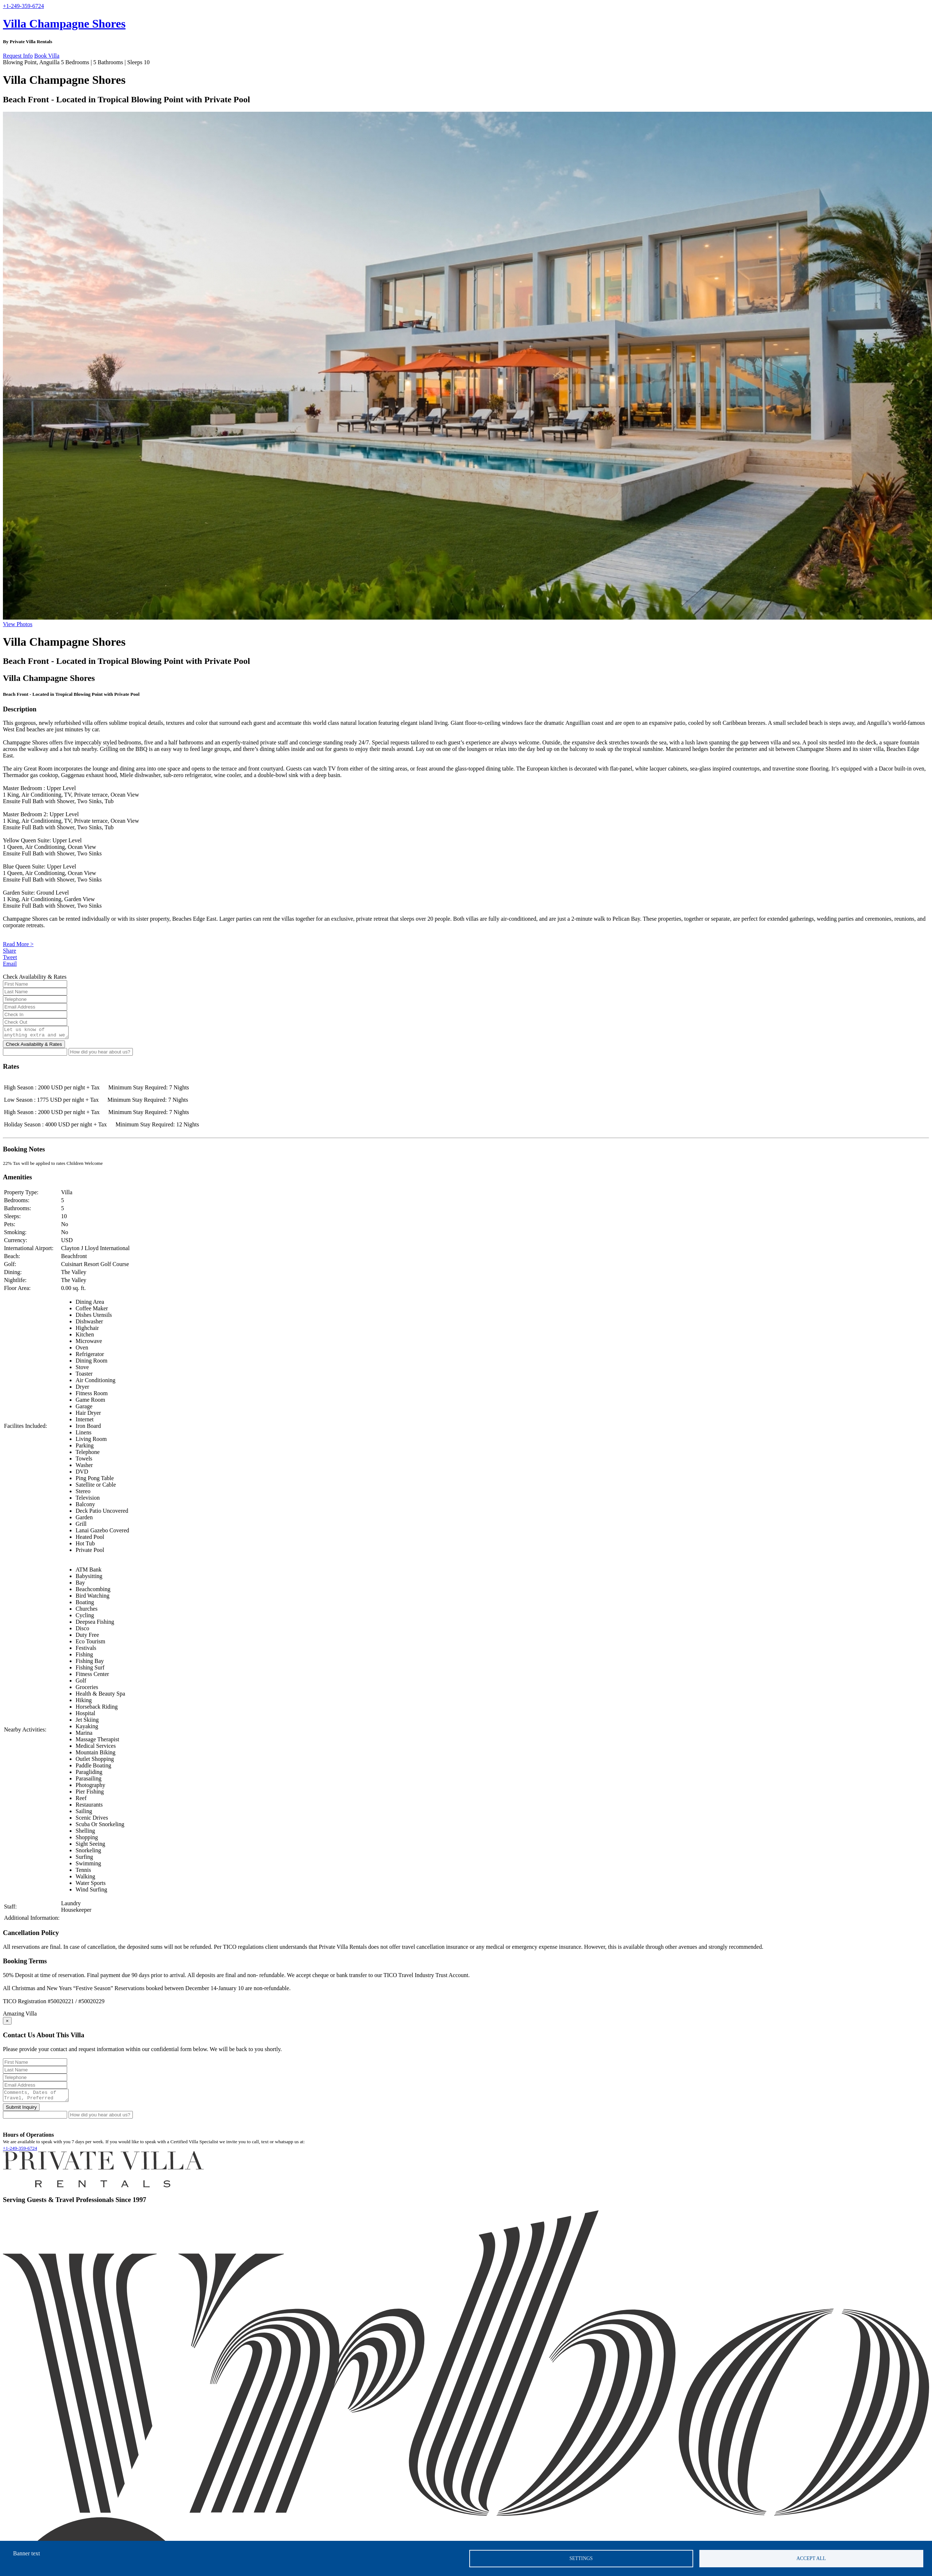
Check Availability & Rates (34, 1046)
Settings (581, 2558)
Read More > (18, 944)
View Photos (17, 624)
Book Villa (46, 56)
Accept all (811, 2558)
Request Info (18, 56)
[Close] (7, 2023)
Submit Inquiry (21, 2111)
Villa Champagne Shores (64, 23)
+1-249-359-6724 (20, 2152)
